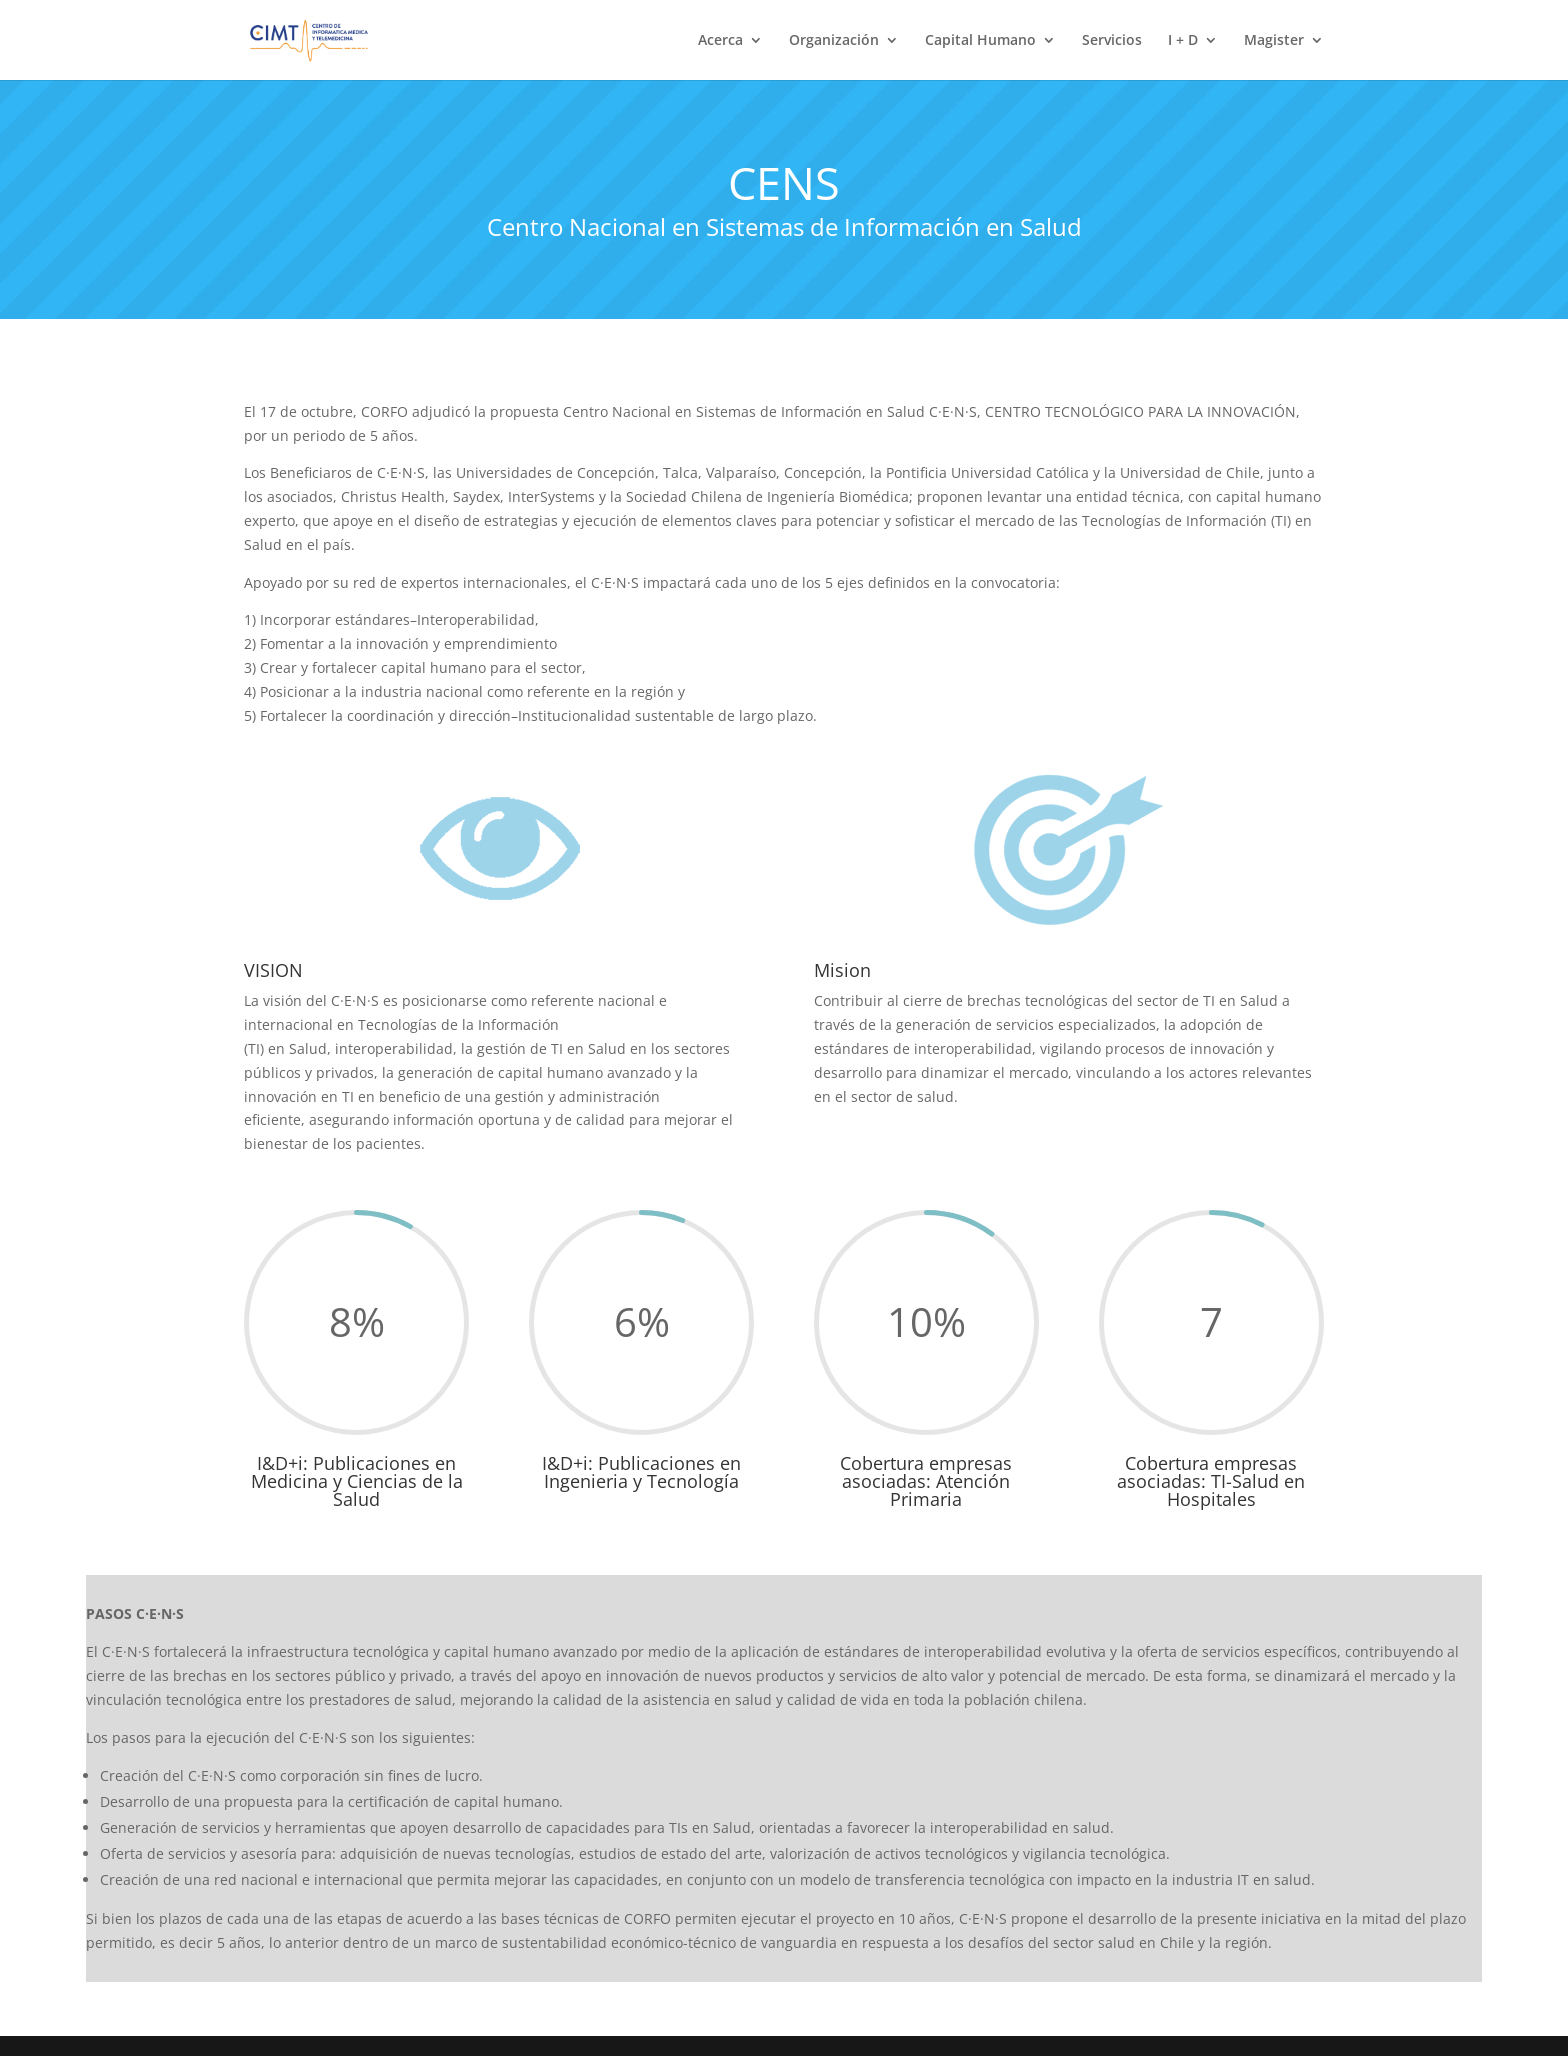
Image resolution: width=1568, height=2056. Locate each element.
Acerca (720, 41)
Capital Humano (980, 41)
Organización (834, 41)
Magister (1274, 41)
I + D (1183, 41)
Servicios (1112, 41)
